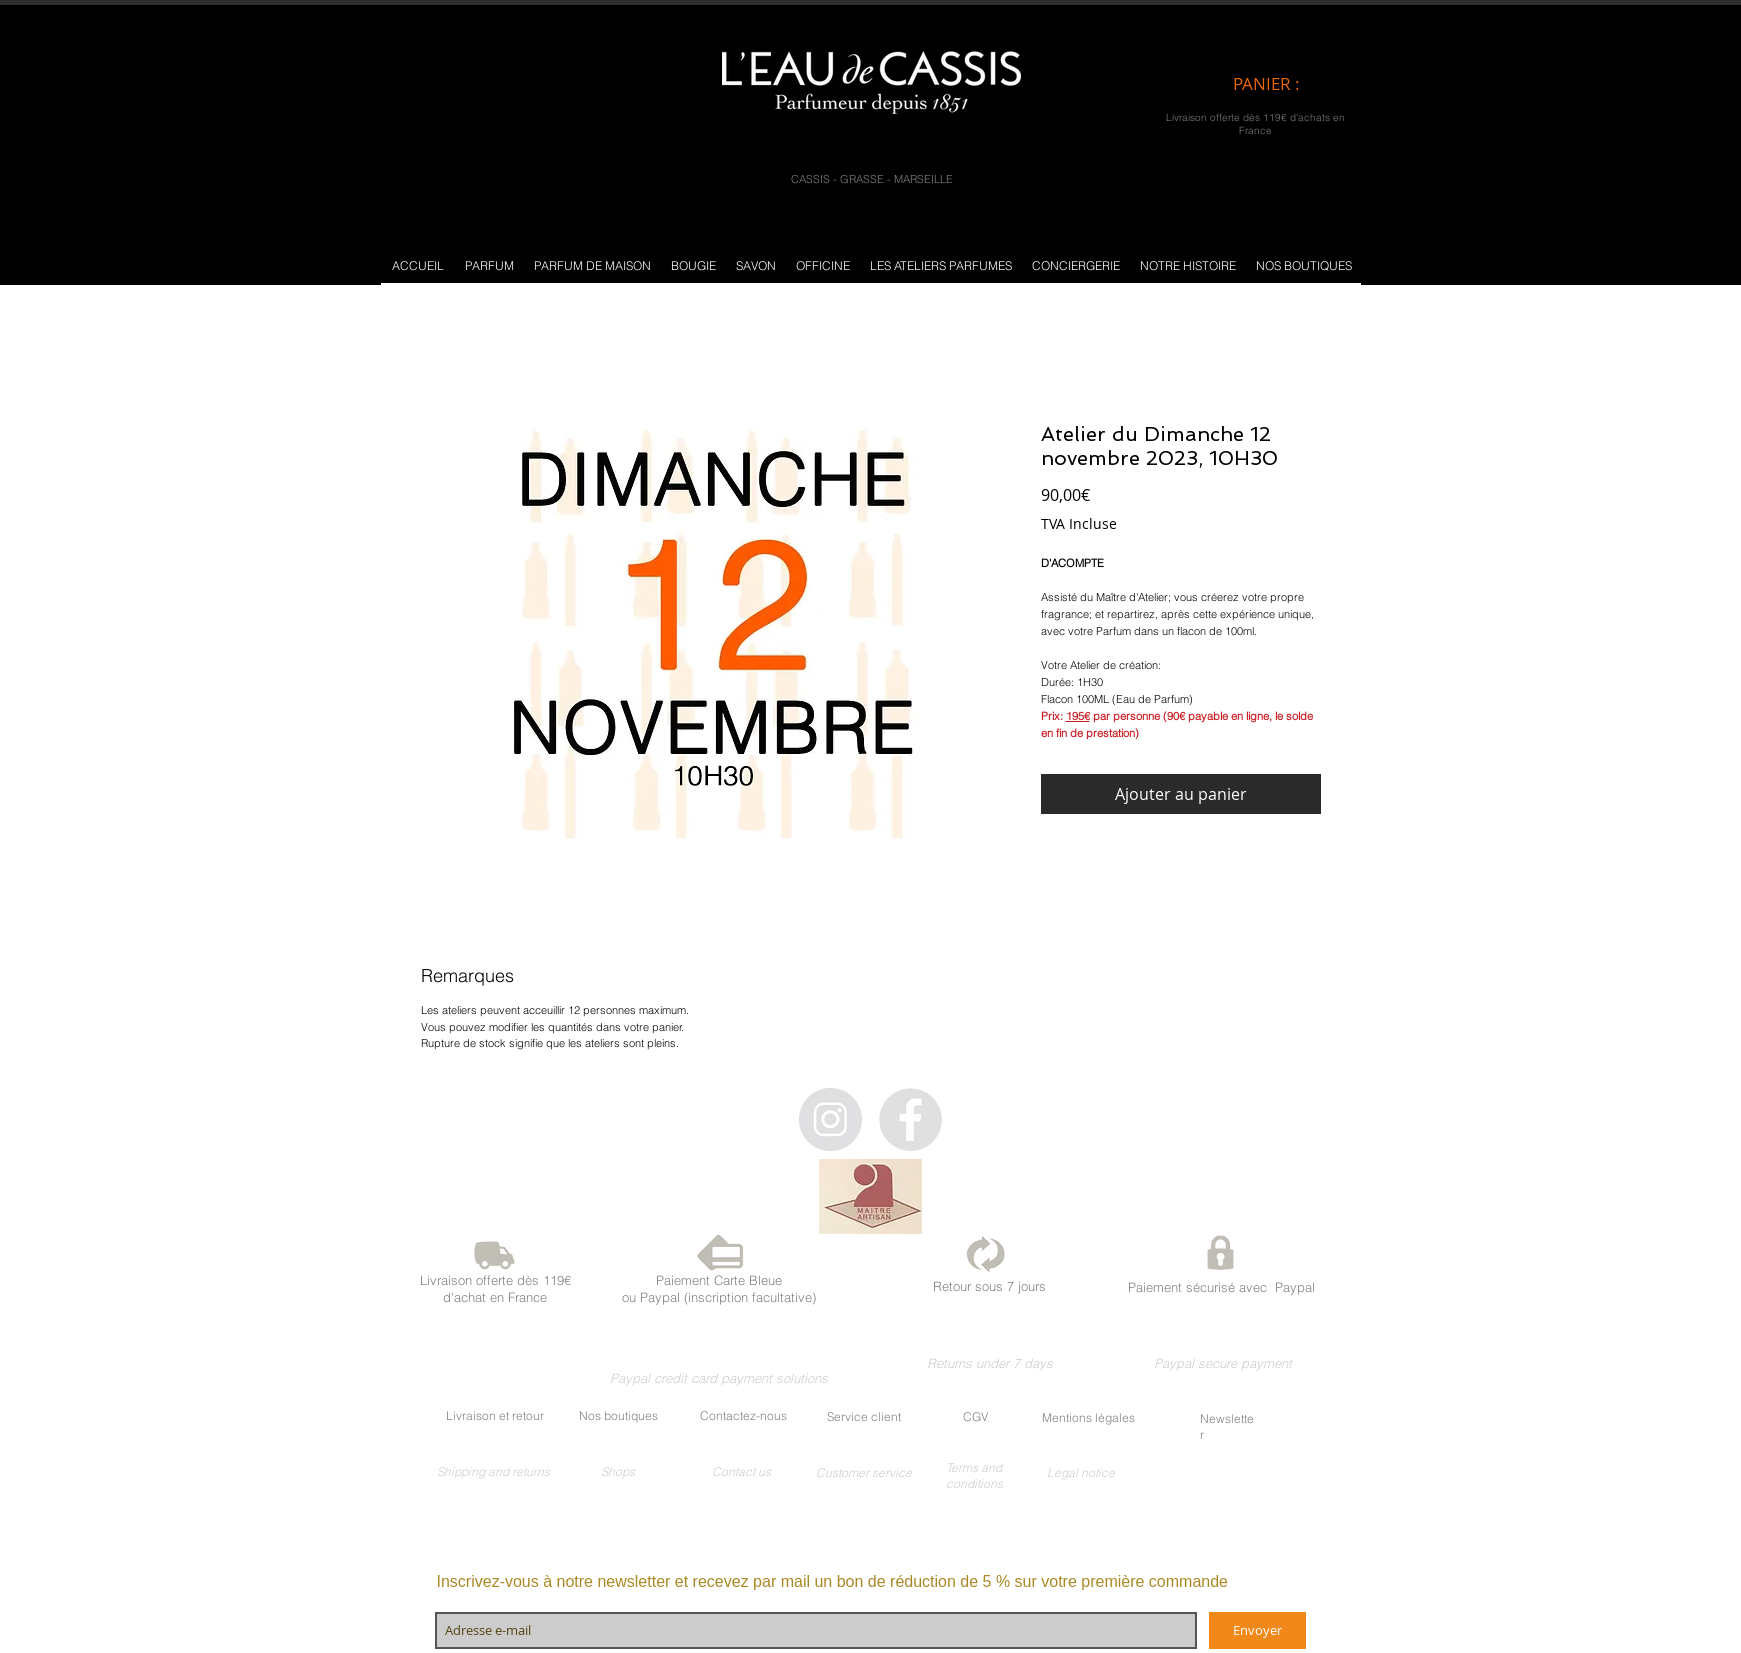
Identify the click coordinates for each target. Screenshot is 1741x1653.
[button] (489, 265)
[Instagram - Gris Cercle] (830, 1119)
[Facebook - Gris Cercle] (910, 1119)
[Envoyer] (1257, 1630)
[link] (1283, 84)
